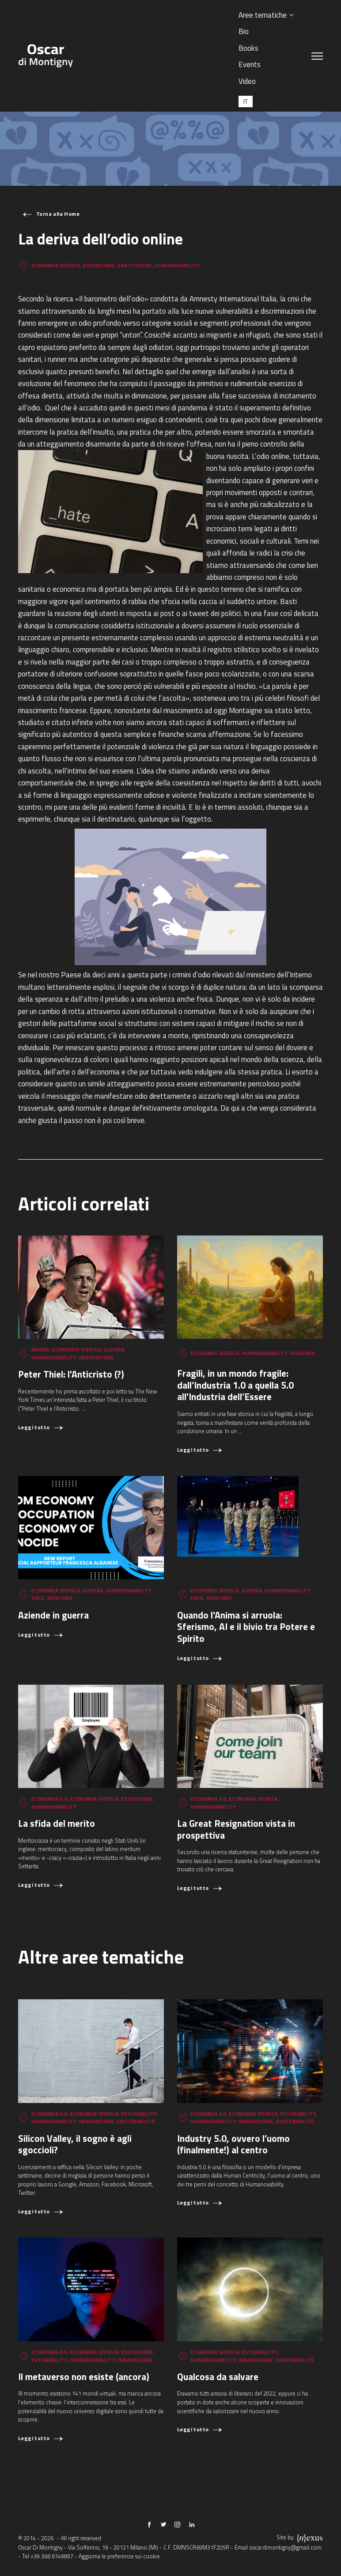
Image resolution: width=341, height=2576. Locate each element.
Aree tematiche (263, 14)
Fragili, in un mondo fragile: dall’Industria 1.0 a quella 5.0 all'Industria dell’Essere (235, 1385)
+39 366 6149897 (51, 2556)
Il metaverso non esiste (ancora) (83, 2376)
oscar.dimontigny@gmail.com (285, 2547)
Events (250, 64)
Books (248, 47)
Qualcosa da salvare (217, 2376)
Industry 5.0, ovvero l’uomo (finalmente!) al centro (233, 2144)
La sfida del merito (56, 1823)
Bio (244, 31)
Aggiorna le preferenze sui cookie (119, 2556)
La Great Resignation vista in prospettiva (236, 1829)
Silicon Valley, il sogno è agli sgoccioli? (75, 2144)
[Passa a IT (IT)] (245, 101)
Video (247, 80)
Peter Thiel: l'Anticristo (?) (71, 1374)
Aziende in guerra (53, 1615)
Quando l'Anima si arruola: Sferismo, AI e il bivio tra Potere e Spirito (246, 1626)
